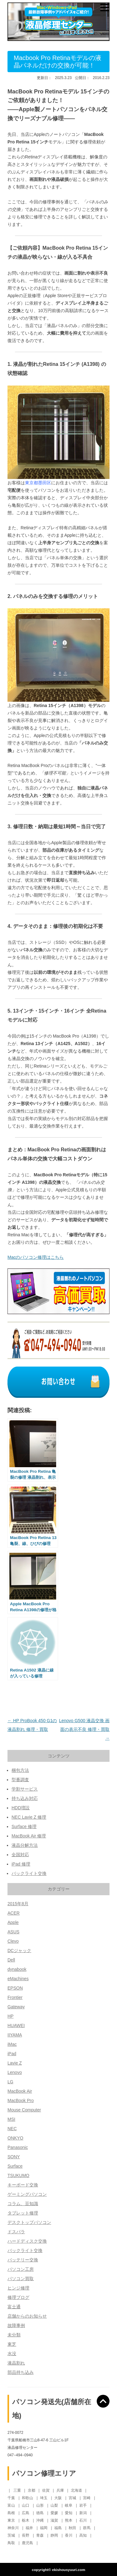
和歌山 (28, 2498)
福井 (30, 2528)
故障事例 (16, 2325)
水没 (11, 2353)
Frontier (14, 1997)
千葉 (11, 2498)
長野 (26, 2535)
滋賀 (55, 2520)
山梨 (55, 2505)
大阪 (58, 2498)
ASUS (13, 1931)
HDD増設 (21, 1807)
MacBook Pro (20, 2100)
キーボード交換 (22, 2184)
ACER (13, 1913)
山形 (40, 2505)
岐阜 (69, 2505)
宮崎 (87, 2498)
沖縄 (40, 2520)
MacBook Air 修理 (29, 1835)
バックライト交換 (29, 1873)
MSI (11, 2119)
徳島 (40, 2513)
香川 (69, 2535)
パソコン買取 (20, 2278)
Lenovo (14, 2072)
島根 (11, 2513)
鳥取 (11, 2543)
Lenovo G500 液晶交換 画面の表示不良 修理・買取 (84, 1729)
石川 (83, 2520)
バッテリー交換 (22, 2259)
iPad (11, 2053)
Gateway (16, 2006)
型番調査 (20, 1779)
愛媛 (55, 2513)
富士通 (14, 2306)
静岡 (55, 2535)
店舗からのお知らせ (27, 2316)
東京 (11, 2520)
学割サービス (25, 1788)
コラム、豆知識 (22, 2203)
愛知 (69, 2513)
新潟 (83, 2513)
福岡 (44, 2528)
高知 (83, 2535)
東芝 (11, 2344)
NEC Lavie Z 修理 (29, 1817)
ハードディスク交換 (27, 2241)
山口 (26, 2505)
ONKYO (15, 2137)
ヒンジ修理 (18, 2287)
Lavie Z (14, 2062)
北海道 (77, 2490)
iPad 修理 (21, 1863)
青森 (40, 2535)
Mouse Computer (24, 2109)
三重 (17, 2490)
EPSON (15, 1988)
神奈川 (13, 2528)
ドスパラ (16, 2231)
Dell (11, 1959)
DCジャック (19, 1950)
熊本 (69, 2520)
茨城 (11, 2535)
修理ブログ (18, 2297)
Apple (13, 1922)
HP (10, 2016)
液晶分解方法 (25, 1845)
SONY (13, 2156)
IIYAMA (14, 2034)
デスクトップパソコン (29, 2222)
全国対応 (20, 1854)
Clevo (13, 1941)
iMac (12, 2044)
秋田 (73, 2528)
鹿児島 (28, 2543)
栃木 (26, 2520)
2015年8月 (17, 1903)
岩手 (83, 2505)
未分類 (14, 2334)
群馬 (87, 2528)
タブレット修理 (22, 2212)
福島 (58, 2528)
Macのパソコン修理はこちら (35, 1257)
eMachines (18, 1978)
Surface (14, 2166)
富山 (11, 2505)
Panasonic (17, 2147)
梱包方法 (20, 1770)
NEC (12, 2128)
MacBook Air (19, 2091)
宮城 (73, 2498)
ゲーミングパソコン (27, 2194)
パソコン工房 (20, 2269)
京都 (32, 2490)
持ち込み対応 (25, 1798)
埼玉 (44, 2498)
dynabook (17, 1969)
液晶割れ (16, 2362)
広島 (26, 2513)
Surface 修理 (24, 1826)
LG (10, 2081)
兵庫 (60, 2490)
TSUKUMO (18, 2175)
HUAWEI (16, 2025)
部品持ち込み (20, 2372)
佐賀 (46, 2490)
